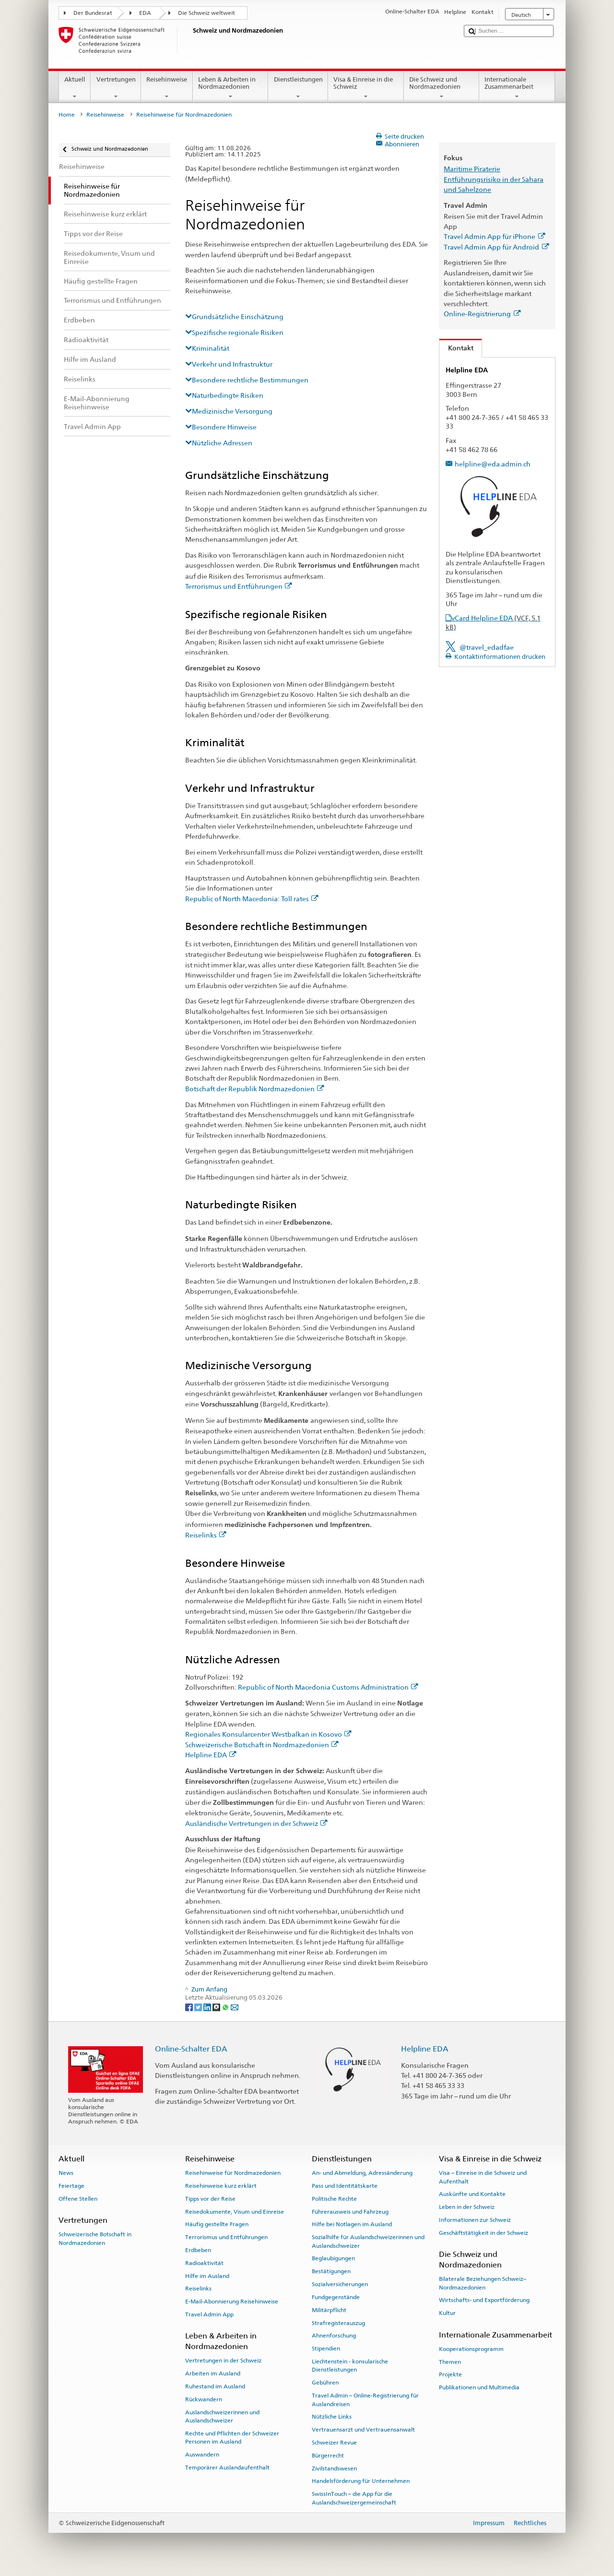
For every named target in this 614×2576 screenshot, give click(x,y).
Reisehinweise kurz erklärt (221, 2185)
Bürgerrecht (328, 2455)
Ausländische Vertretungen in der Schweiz (256, 1823)
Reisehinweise (167, 88)
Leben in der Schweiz (467, 2207)
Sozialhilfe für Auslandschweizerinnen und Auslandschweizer (368, 2241)
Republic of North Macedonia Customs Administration (328, 1687)
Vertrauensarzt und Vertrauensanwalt (363, 2429)
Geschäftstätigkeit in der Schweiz (483, 2233)
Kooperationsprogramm (471, 2349)
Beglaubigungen (333, 2258)
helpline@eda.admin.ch (493, 464)
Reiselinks (205, 1535)
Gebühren (325, 2382)
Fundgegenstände (336, 2297)
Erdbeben (198, 2250)
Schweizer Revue (334, 2442)
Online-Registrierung (482, 314)
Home (67, 114)
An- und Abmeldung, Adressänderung (362, 2173)
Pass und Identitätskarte (345, 2185)
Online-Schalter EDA (191, 2048)
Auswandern (202, 2454)
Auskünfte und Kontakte (472, 2194)
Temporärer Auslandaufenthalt (227, 2467)
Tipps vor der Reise (210, 2198)
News (66, 2173)
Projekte (450, 2374)
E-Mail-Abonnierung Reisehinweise (231, 2301)
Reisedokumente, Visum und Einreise (234, 2211)
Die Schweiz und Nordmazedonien (441, 88)
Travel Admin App (209, 2314)
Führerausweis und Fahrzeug (350, 2211)
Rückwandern (203, 2399)
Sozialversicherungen (340, 2284)
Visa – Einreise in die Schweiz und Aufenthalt (483, 2177)
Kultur (447, 2313)
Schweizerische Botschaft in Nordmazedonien (262, 1745)
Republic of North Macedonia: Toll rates (252, 898)
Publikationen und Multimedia (479, 2387)
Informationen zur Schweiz (475, 2220)
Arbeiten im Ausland (212, 2373)
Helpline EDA (210, 1755)
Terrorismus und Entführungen (238, 586)
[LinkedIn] (208, 2006)
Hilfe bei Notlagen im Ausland (352, 2224)
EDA (145, 13)
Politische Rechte (334, 2198)
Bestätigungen (331, 2271)
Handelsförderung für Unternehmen (361, 2481)
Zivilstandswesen (334, 2468)
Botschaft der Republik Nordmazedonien (254, 1089)
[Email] (234, 2006)
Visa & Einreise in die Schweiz (366, 88)
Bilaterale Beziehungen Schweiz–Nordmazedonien (482, 2283)
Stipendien (326, 2348)
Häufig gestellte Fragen (216, 2224)
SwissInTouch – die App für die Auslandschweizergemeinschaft (354, 2498)
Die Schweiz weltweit (206, 13)
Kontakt (456, 348)
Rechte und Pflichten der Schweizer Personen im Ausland (232, 2437)
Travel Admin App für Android (496, 247)
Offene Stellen (78, 2198)
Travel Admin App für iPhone (494, 236)
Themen (450, 2361)
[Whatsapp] (226, 2006)
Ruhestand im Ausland (215, 2386)
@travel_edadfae (487, 647)
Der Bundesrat (92, 13)
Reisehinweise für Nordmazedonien (233, 2173)
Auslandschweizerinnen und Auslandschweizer (222, 2416)
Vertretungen (116, 88)
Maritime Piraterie (472, 169)
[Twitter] (198, 2006)
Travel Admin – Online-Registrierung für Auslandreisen (365, 2399)
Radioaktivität (204, 2263)
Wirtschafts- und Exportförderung (484, 2300)
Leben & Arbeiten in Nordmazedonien (230, 88)
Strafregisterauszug (338, 2322)
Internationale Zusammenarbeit (517, 88)
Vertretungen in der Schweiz (223, 2360)
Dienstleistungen (298, 88)
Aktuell (75, 88)
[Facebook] (189, 2006)
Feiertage (71, 2185)
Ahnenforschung (334, 2335)
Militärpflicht (329, 2310)
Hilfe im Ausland (207, 2275)
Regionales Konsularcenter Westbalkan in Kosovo (268, 1734)
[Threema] (217, 2006)
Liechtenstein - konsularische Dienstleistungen (350, 2365)
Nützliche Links (332, 2416)
